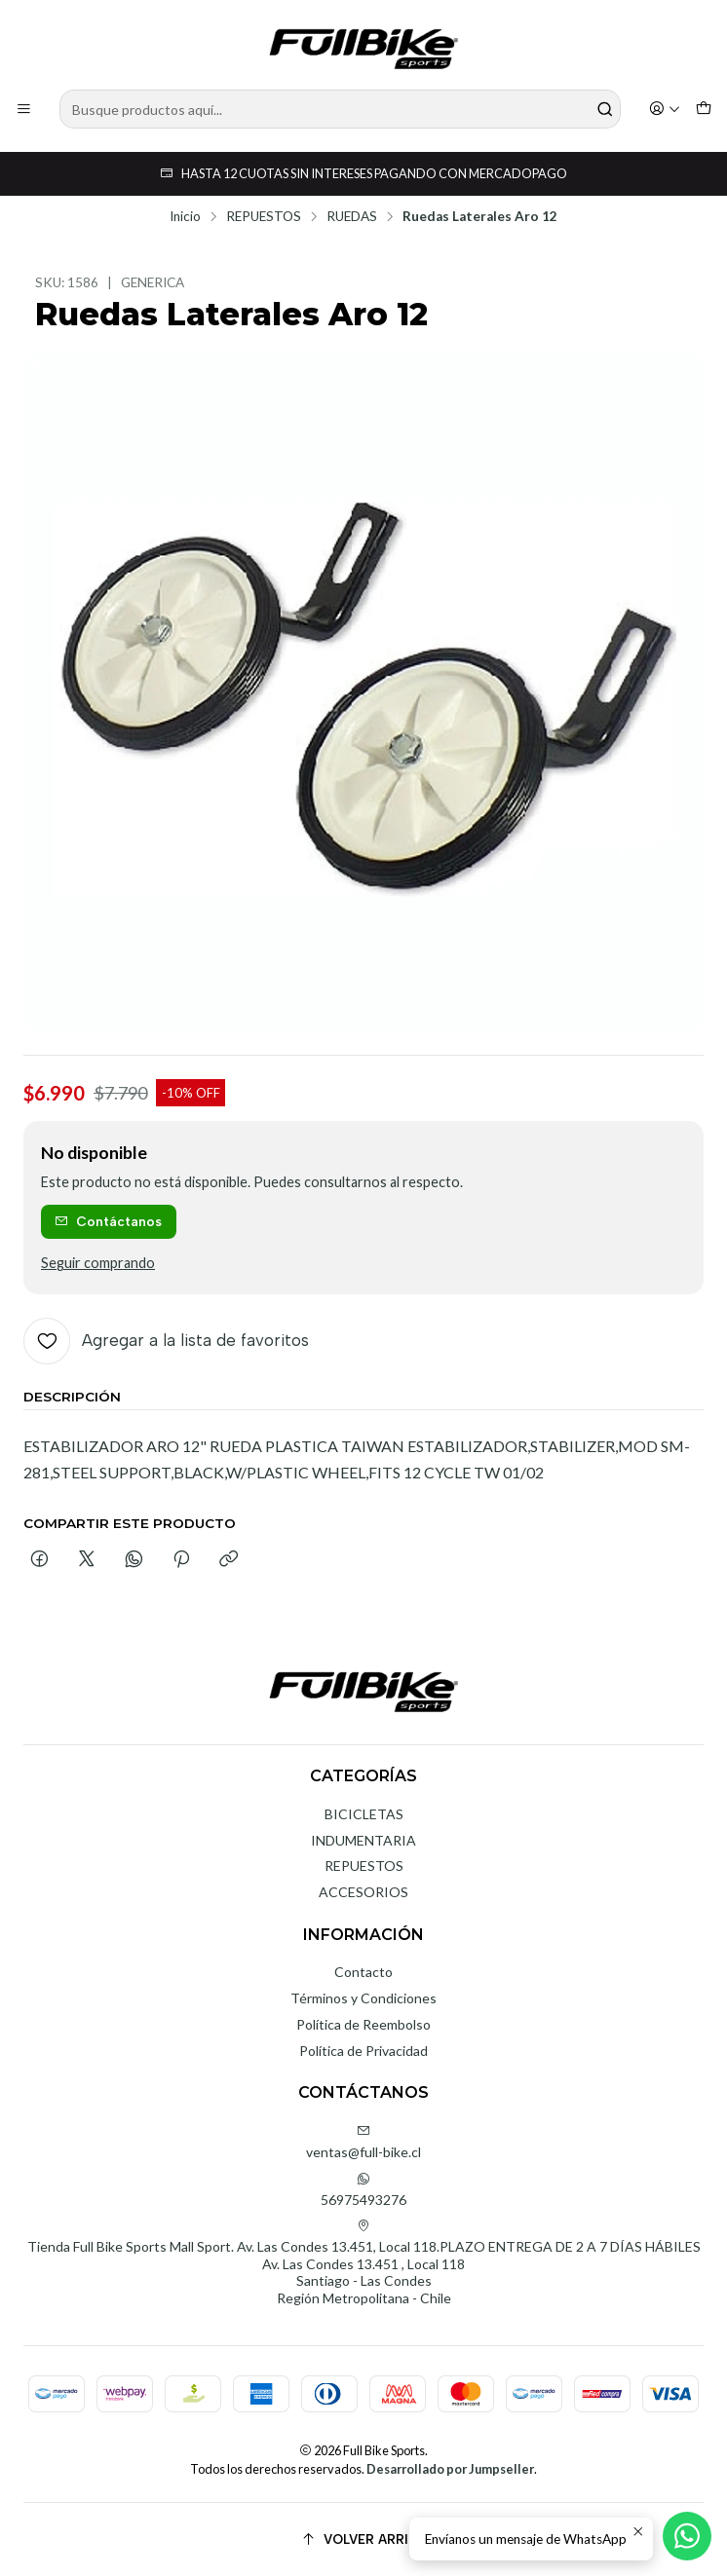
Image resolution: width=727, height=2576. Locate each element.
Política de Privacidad (363, 2050)
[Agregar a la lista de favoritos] (166, 1341)
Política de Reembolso (363, 2024)
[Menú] (24, 109)
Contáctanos (108, 1221)
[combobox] (340, 109)
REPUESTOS (263, 217)
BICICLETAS (364, 1814)
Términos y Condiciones (363, 1998)
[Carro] (703, 109)
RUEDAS (351, 217)
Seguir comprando (98, 1263)
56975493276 (363, 2190)
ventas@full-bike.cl (363, 2142)
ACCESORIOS (363, 1892)
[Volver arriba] (363, 2539)
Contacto (363, 1971)
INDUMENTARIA (363, 1840)
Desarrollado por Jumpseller (450, 2469)
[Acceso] (664, 109)
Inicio (185, 217)
